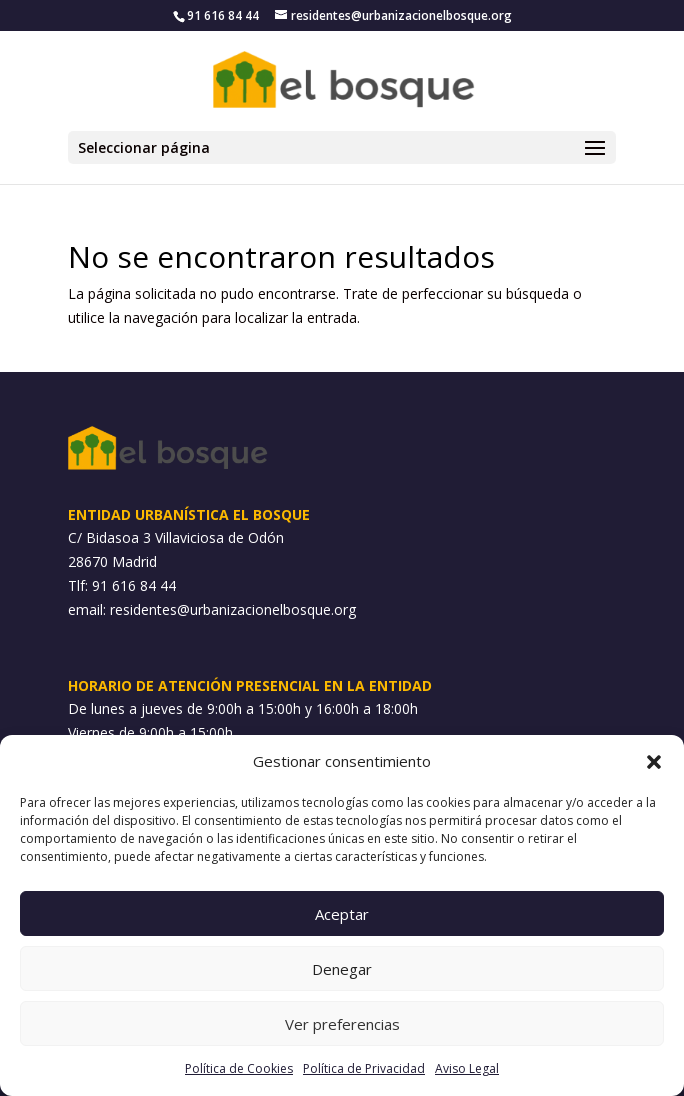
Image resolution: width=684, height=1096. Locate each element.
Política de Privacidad (364, 1068)
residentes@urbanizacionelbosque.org (233, 609)
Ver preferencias (342, 1024)
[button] (654, 762)
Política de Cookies (239, 1068)
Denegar (342, 969)
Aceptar (342, 914)
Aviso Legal (467, 1068)
